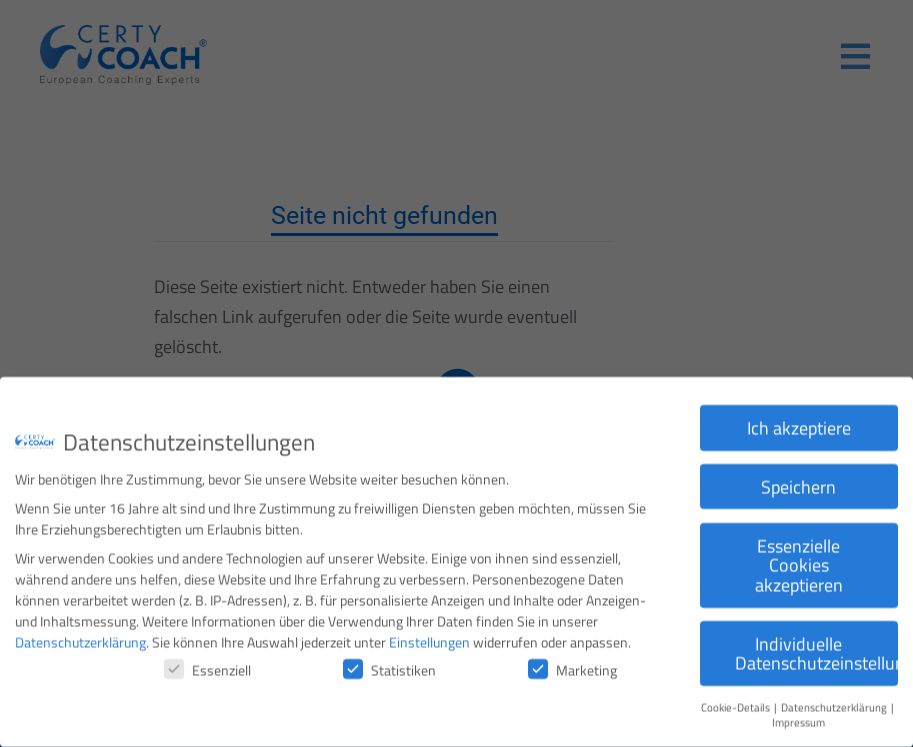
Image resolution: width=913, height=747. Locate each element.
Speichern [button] (798, 477)
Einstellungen (429, 632)
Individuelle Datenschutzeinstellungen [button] (816, 644)
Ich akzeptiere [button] (799, 418)
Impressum (798, 713)
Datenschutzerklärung (80, 632)
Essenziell (207, 660)
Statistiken (389, 660)
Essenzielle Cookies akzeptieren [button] (799, 556)
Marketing (572, 660)
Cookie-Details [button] (736, 698)
